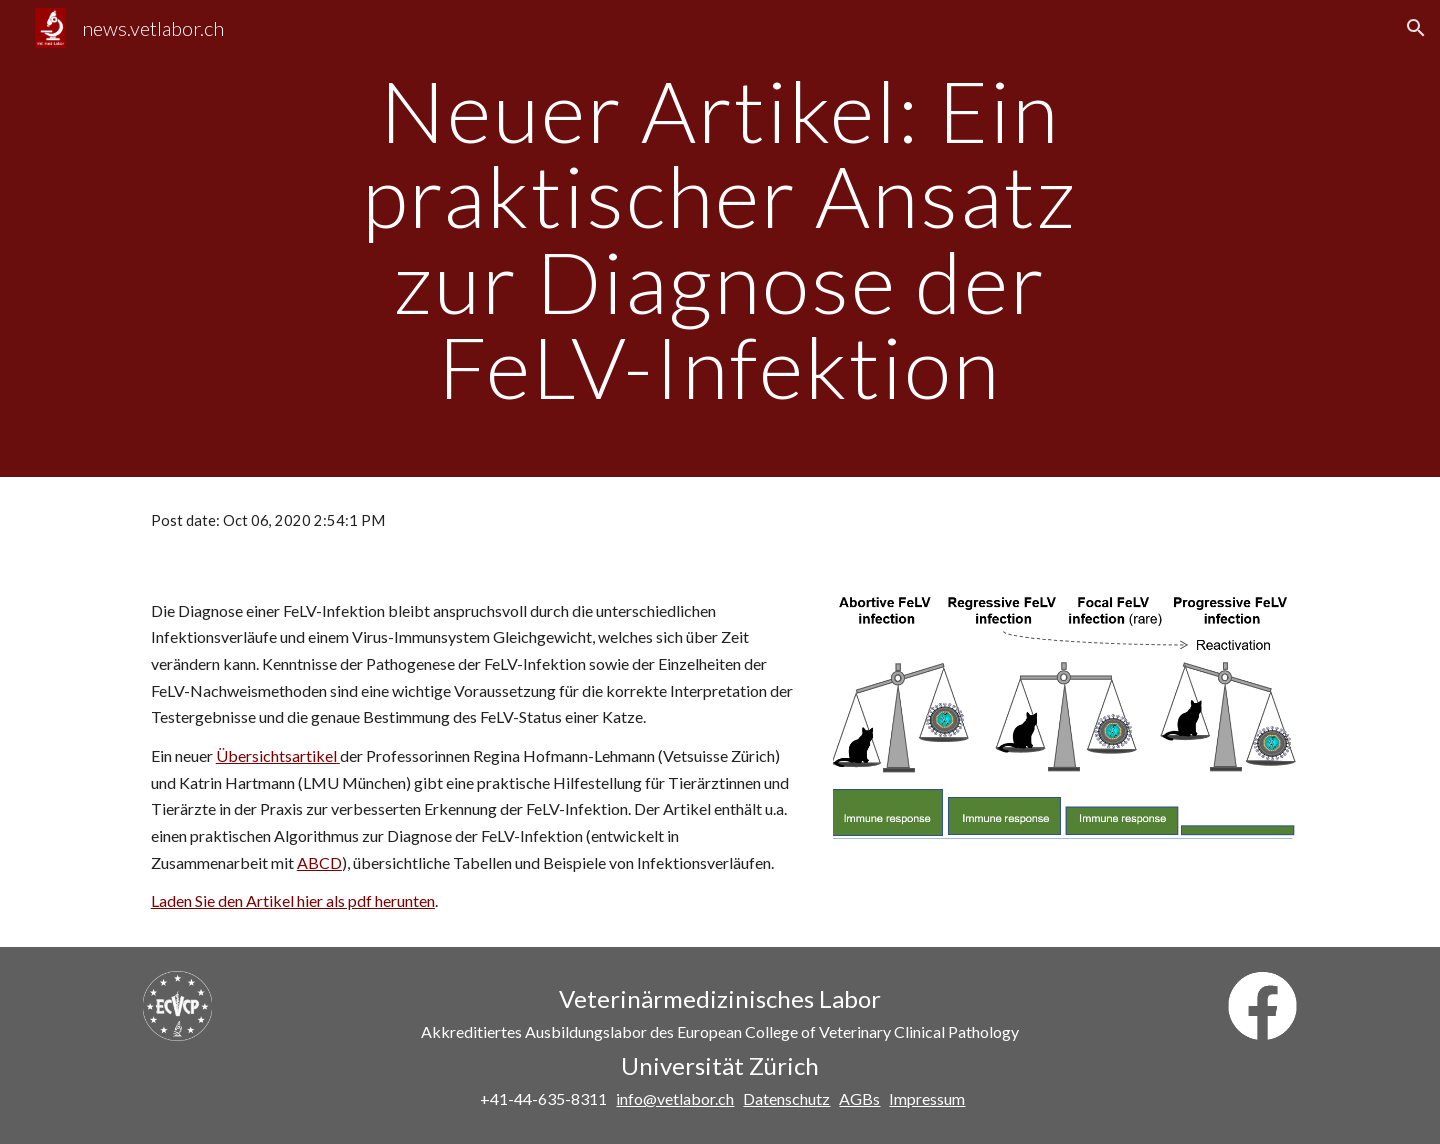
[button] (1416, 28)
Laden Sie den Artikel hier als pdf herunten (293, 900)
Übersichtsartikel (276, 755)
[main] (720, 238)
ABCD (319, 862)
